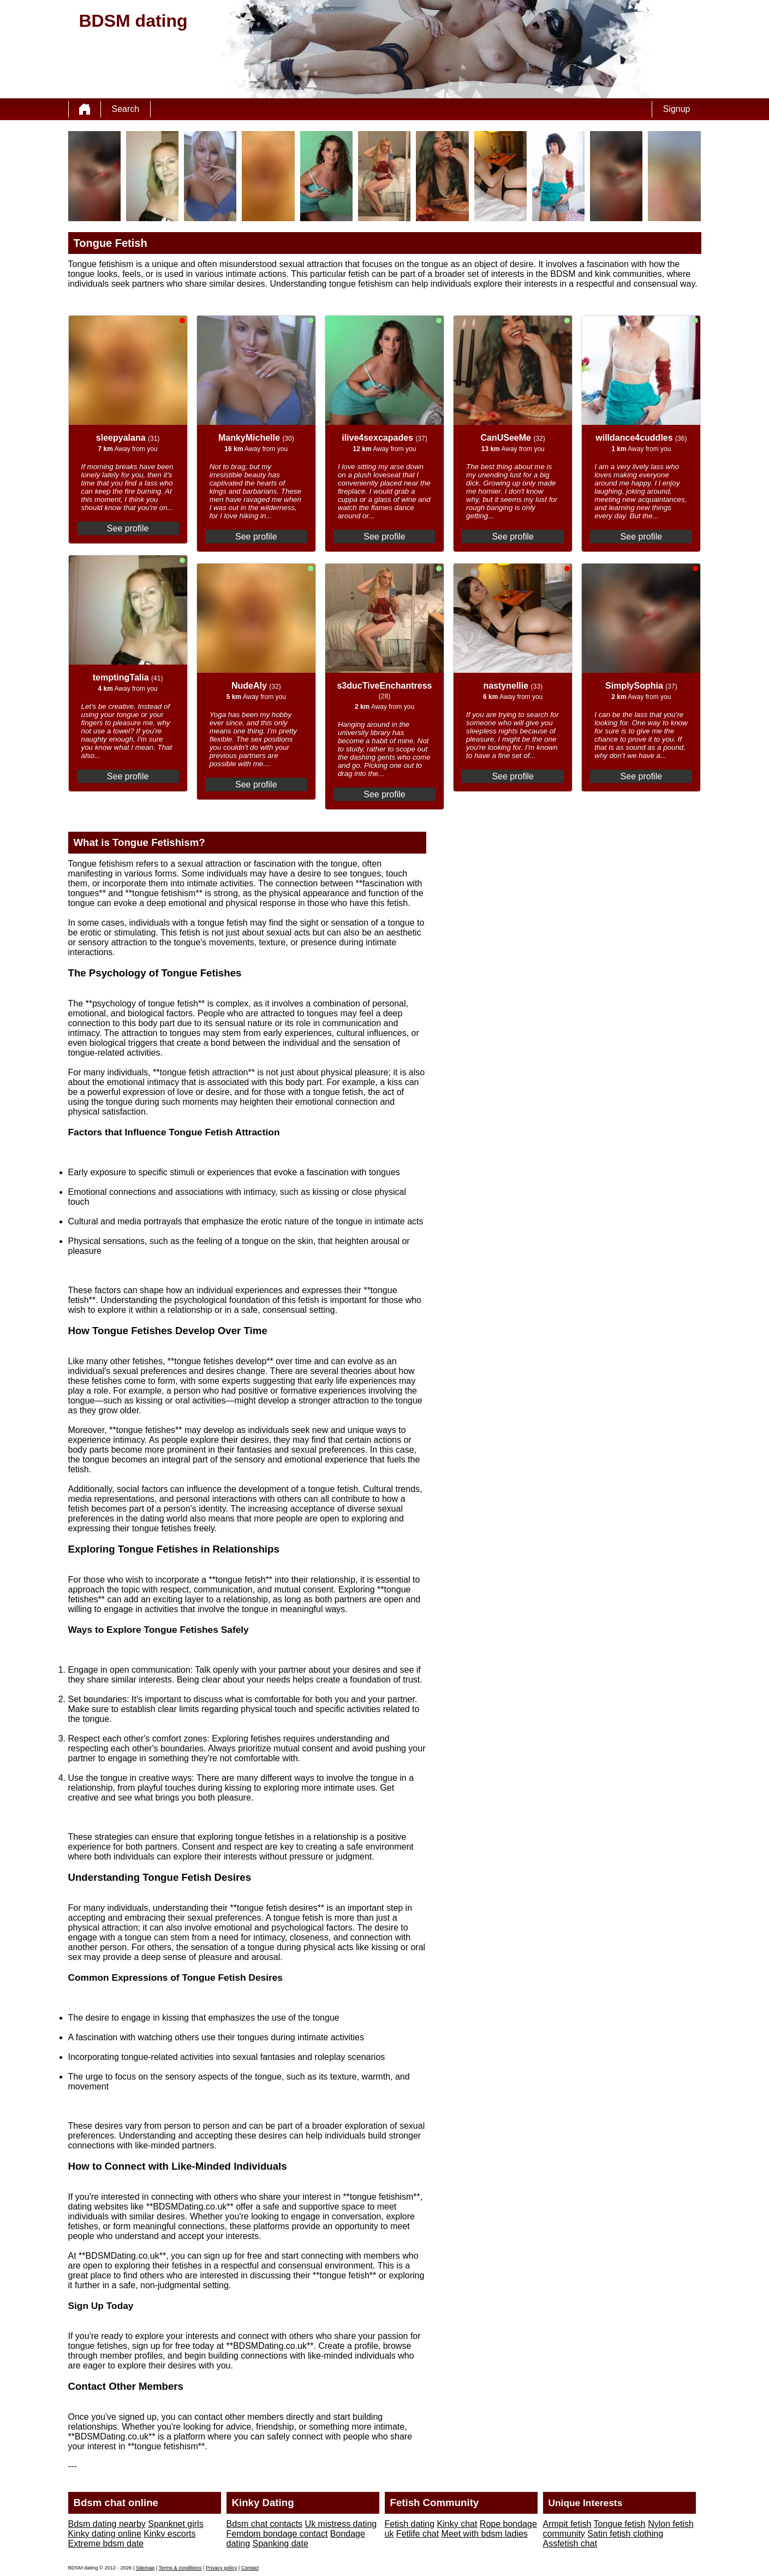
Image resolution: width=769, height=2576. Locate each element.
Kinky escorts (169, 2533)
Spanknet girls (175, 2523)
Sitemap (145, 2568)
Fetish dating (410, 2523)
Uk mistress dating (341, 2523)
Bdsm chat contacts (264, 2523)
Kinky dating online (104, 2533)
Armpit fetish (567, 2523)
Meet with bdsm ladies (485, 2533)
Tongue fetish (620, 2523)
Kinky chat (457, 2523)
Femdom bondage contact (277, 2533)
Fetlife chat (417, 2533)
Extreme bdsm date (106, 2543)
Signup (676, 109)
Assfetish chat (570, 2543)
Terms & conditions (180, 2568)
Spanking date (280, 2543)
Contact (250, 2568)
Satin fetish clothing (625, 2533)
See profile (128, 528)
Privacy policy (221, 2568)
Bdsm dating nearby (107, 2523)
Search (126, 109)
